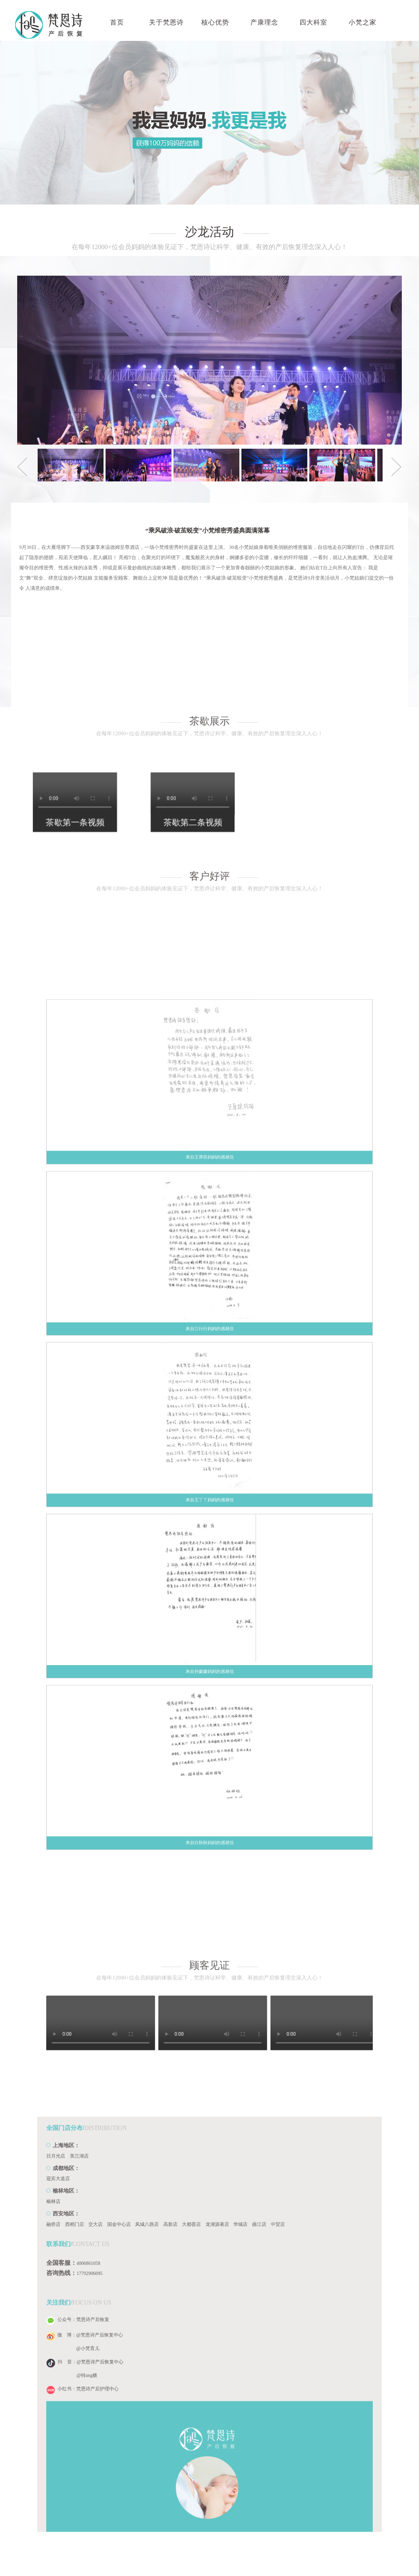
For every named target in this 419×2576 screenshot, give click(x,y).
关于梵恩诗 (166, 22)
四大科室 (313, 22)
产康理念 (264, 22)
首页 (117, 22)
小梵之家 (362, 22)
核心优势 (215, 22)
